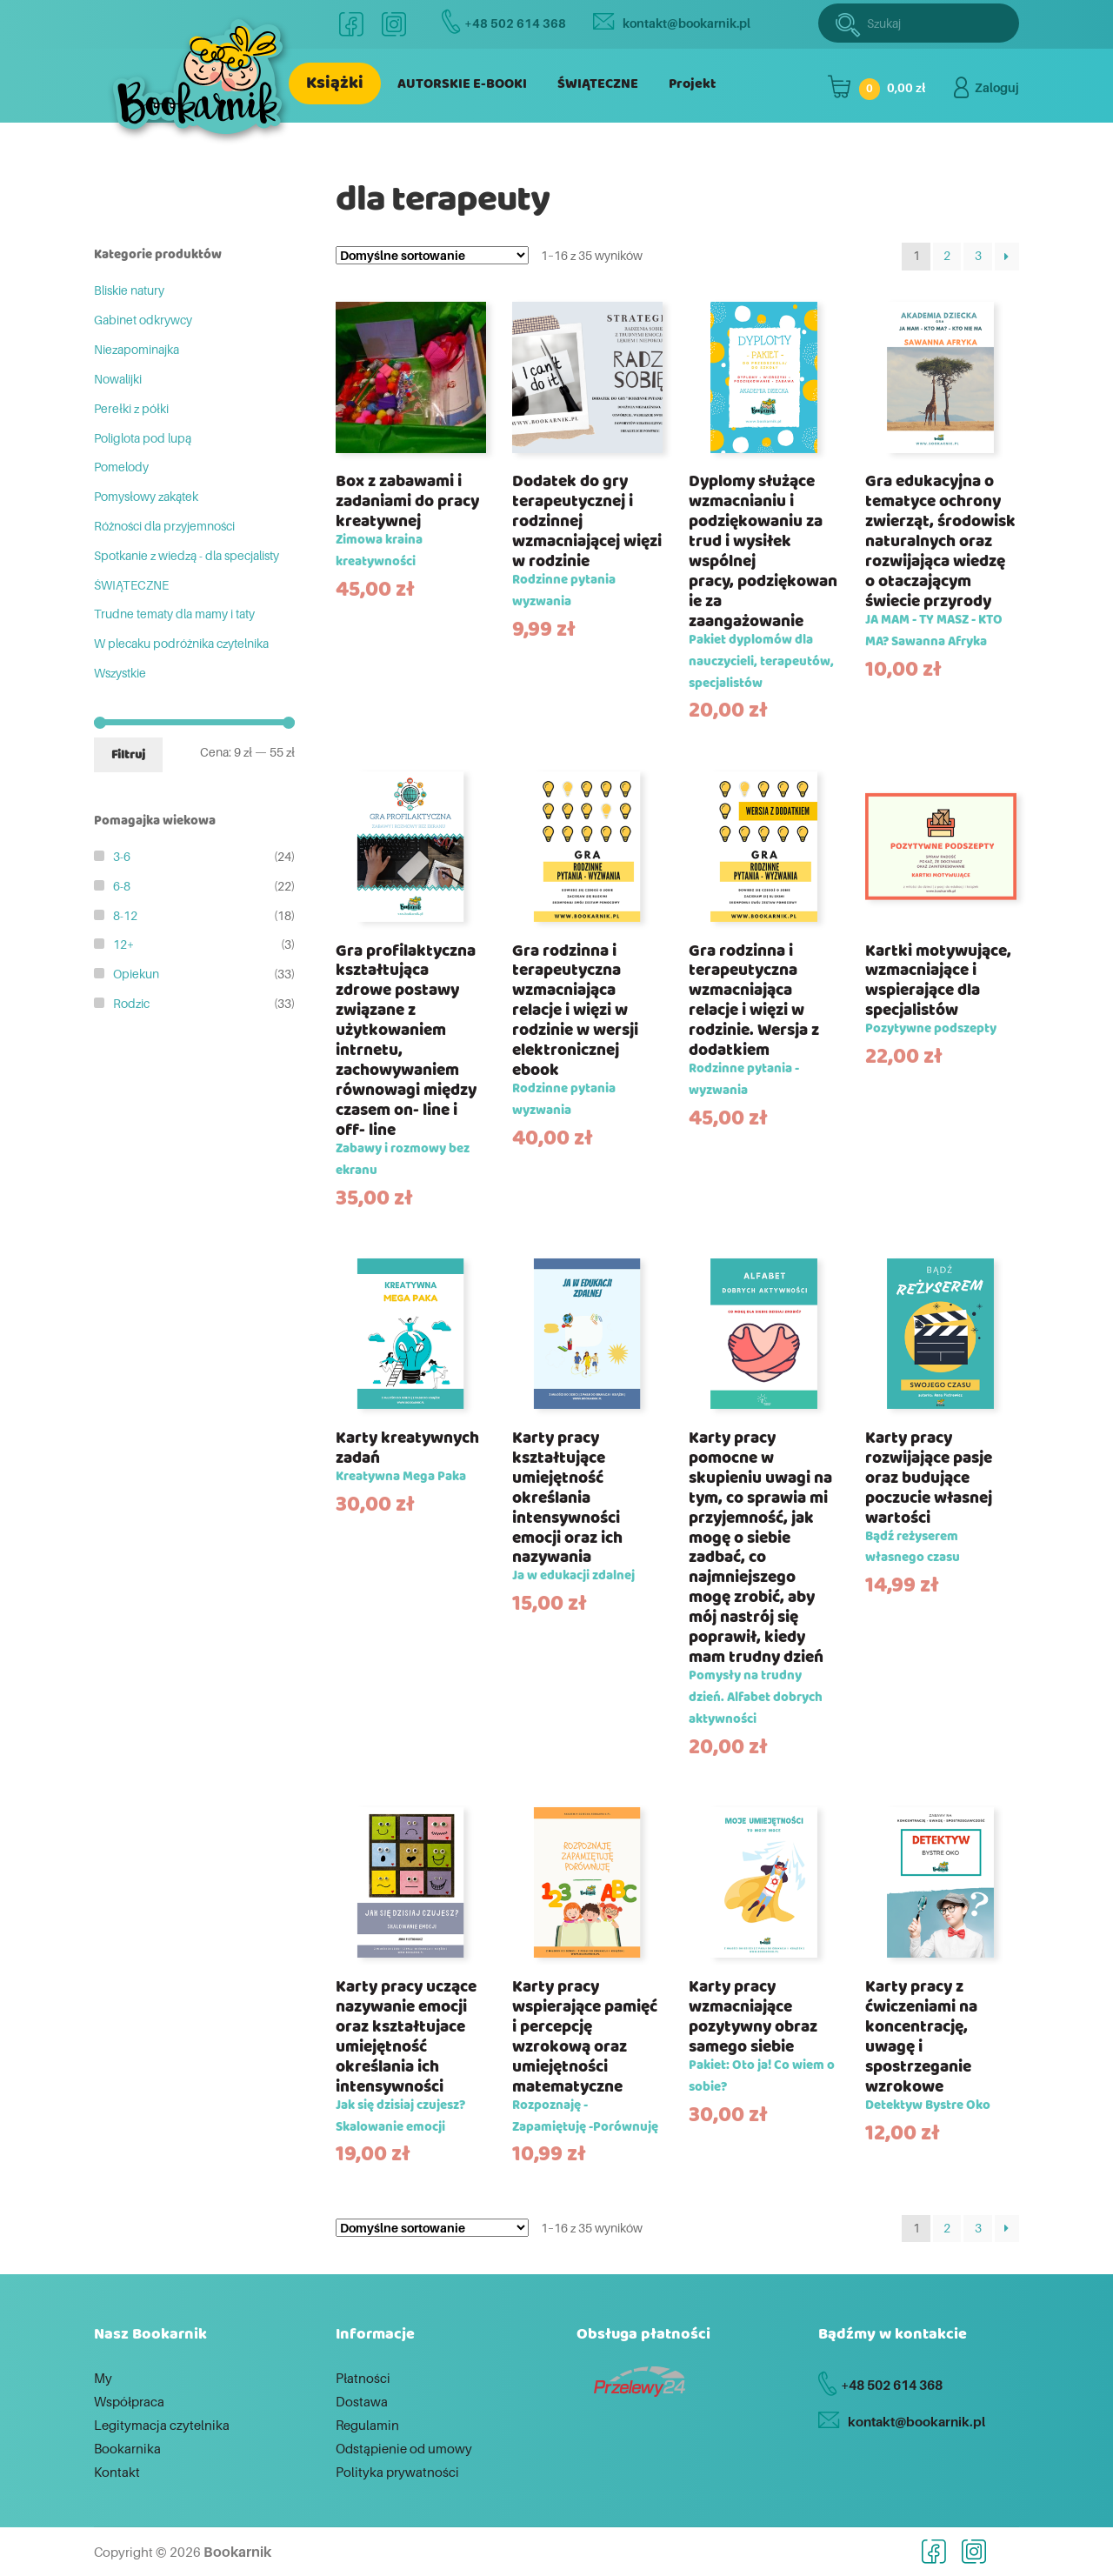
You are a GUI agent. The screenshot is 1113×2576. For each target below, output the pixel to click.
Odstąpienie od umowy (404, 2448)
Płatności (363, 2378)
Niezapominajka (136, 349)
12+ (123, 944)
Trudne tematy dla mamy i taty (174, 613)
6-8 (121, 885)
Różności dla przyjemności (164, 525)
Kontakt (117, 2471)
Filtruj (128, 754)
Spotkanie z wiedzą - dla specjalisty (186, 555)
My (103, 2378)
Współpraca (129, 2401)
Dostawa (362, 2401)
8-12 (125, 915)
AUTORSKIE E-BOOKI (462, 84)
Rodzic (131, 1003)
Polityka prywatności (397, 2471)
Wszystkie (120, 672)
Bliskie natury (129, 290)
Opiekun (136, 973)
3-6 (121, 856)
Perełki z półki (131, 408)
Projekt (692, 84)
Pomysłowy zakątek (146, 496)
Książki (334, 83)
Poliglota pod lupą (142, 437)
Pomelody (121, 466)
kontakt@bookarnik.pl (671, 23)
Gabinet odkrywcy (143, 319)
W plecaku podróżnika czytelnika (181, 643)
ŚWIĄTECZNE (597, 84)
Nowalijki (118, 378)
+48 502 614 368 (504, 23)
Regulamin (367, 2425)
